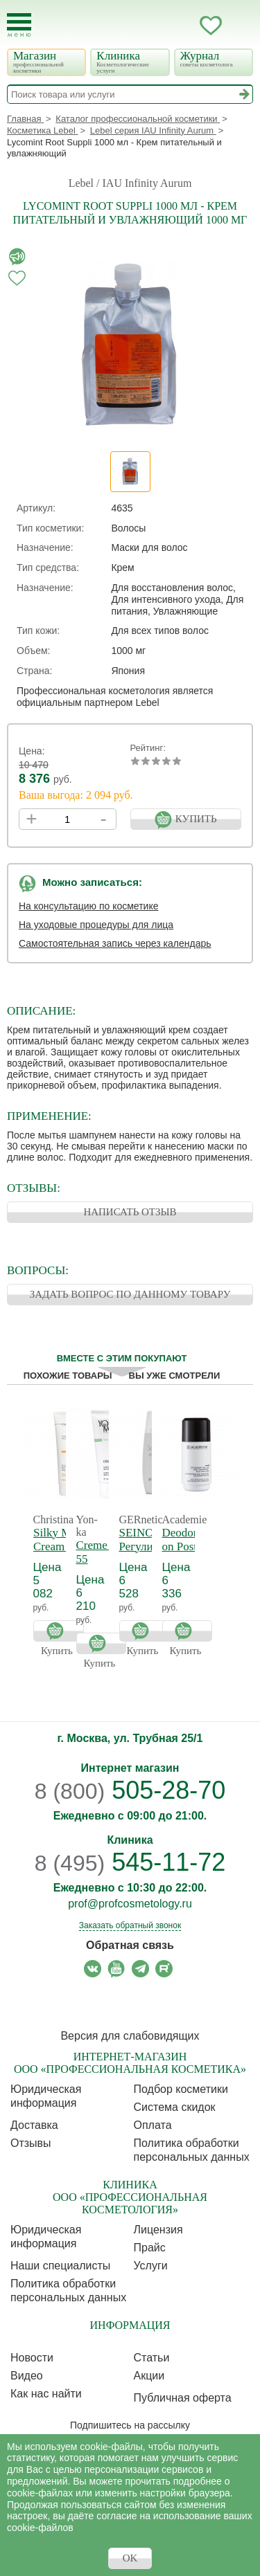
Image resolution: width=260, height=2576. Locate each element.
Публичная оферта (183, 2398)
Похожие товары (68, 1375)
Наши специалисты (60, 2265)
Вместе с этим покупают (122, 1358)
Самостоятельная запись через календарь (115, 943)
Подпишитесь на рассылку (130, 2425)
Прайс (150, 2247)
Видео (26, 2376)
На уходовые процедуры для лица (96, 924)
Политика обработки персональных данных (192, 2150)
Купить (58, 1631)
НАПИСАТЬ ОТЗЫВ (129, 1211)
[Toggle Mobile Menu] (19, 25)
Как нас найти (46, 2394)
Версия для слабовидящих (129, 2036)
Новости (31, 2358)
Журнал (212, 58)
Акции (149, 2376)
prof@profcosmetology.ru (130, 1904)
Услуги (151, 2265)
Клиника (128, 61)
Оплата (153, 2125)
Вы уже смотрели (174, 1375)
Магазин (45, 61)
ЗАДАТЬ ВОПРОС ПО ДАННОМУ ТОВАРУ (130, 1294)
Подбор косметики (181, 2089)
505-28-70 (130, 1790)
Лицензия (158, 2229)
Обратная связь (130, 1945)
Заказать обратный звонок (130, 1925)
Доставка (34, 2125)
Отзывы (30, 2143)
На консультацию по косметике (89, 905)
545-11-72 (130, 1862)
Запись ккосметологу (155, 25)
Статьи (152, 2358)
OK (130, 2558)
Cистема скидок (175, 2107)
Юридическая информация (45, 2096)
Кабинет (183, 25)
